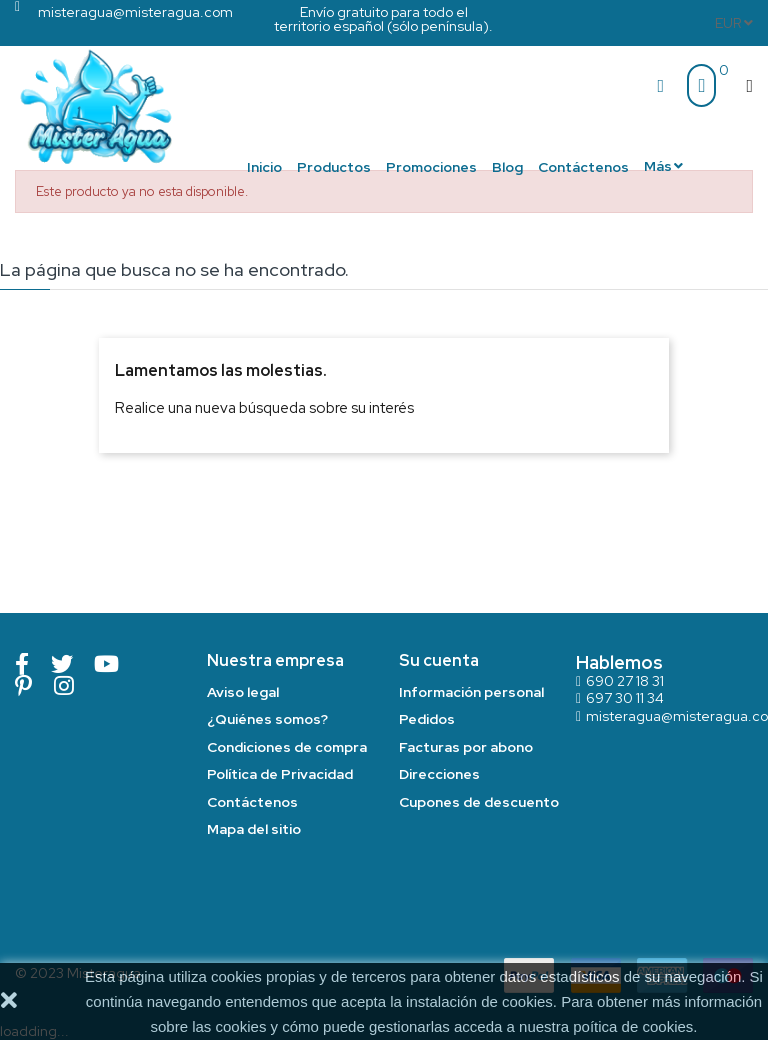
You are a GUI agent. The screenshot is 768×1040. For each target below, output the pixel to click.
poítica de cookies (633, 1026)
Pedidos (427, 719)
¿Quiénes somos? (267, 719)
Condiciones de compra (287, 747)
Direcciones (439, 774)
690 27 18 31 (625, 681)
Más (658, 166)
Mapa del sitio (254, 829)
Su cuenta (439, 660)
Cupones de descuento (479, 802)
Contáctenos (252, 802)
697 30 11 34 (625, 698)
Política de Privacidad (280, 774)
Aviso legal (243, 692)
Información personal (471, 692)
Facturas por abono (466, 747)
